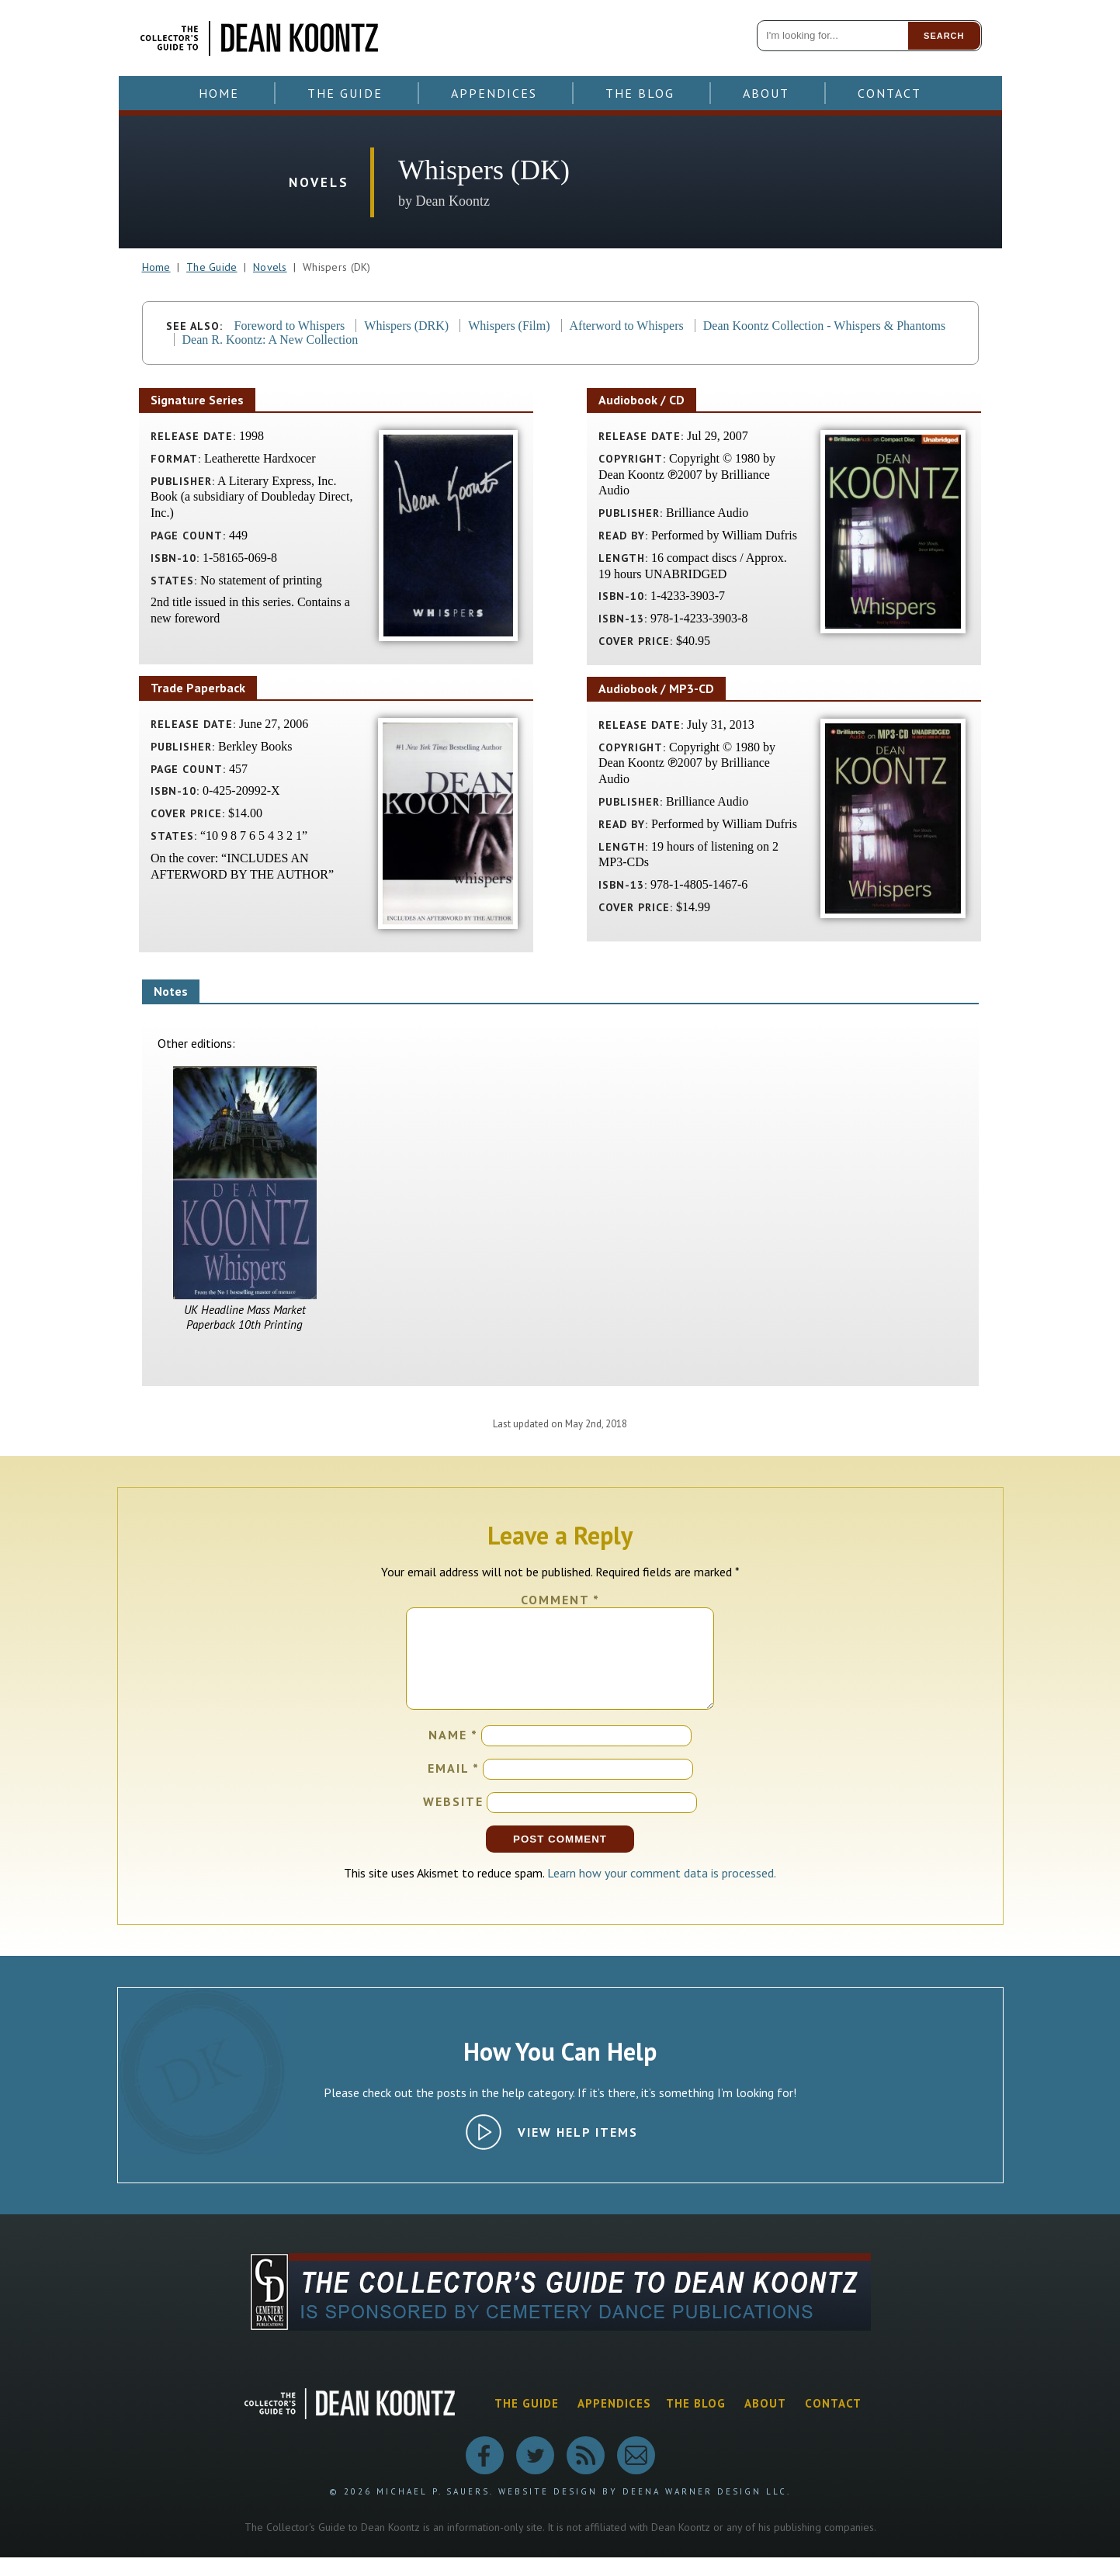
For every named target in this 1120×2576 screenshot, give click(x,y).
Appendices (494, 93)
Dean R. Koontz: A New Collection (270, 339)
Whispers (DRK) (406, 325)
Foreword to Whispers (289, 325)
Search (944, 35)
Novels (270, 267)
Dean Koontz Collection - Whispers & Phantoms (824, 325)
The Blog (639, 93)
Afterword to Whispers (627, 325)
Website (453, 1820)
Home (219, 93)
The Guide (345, 93)
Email (454, 1786)
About (766, 93)
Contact (889, 93)
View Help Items (578, 2150)
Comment (560, 1599)
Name (453, 1753)
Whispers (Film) (509, 325)
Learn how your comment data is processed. (661, 1891)
